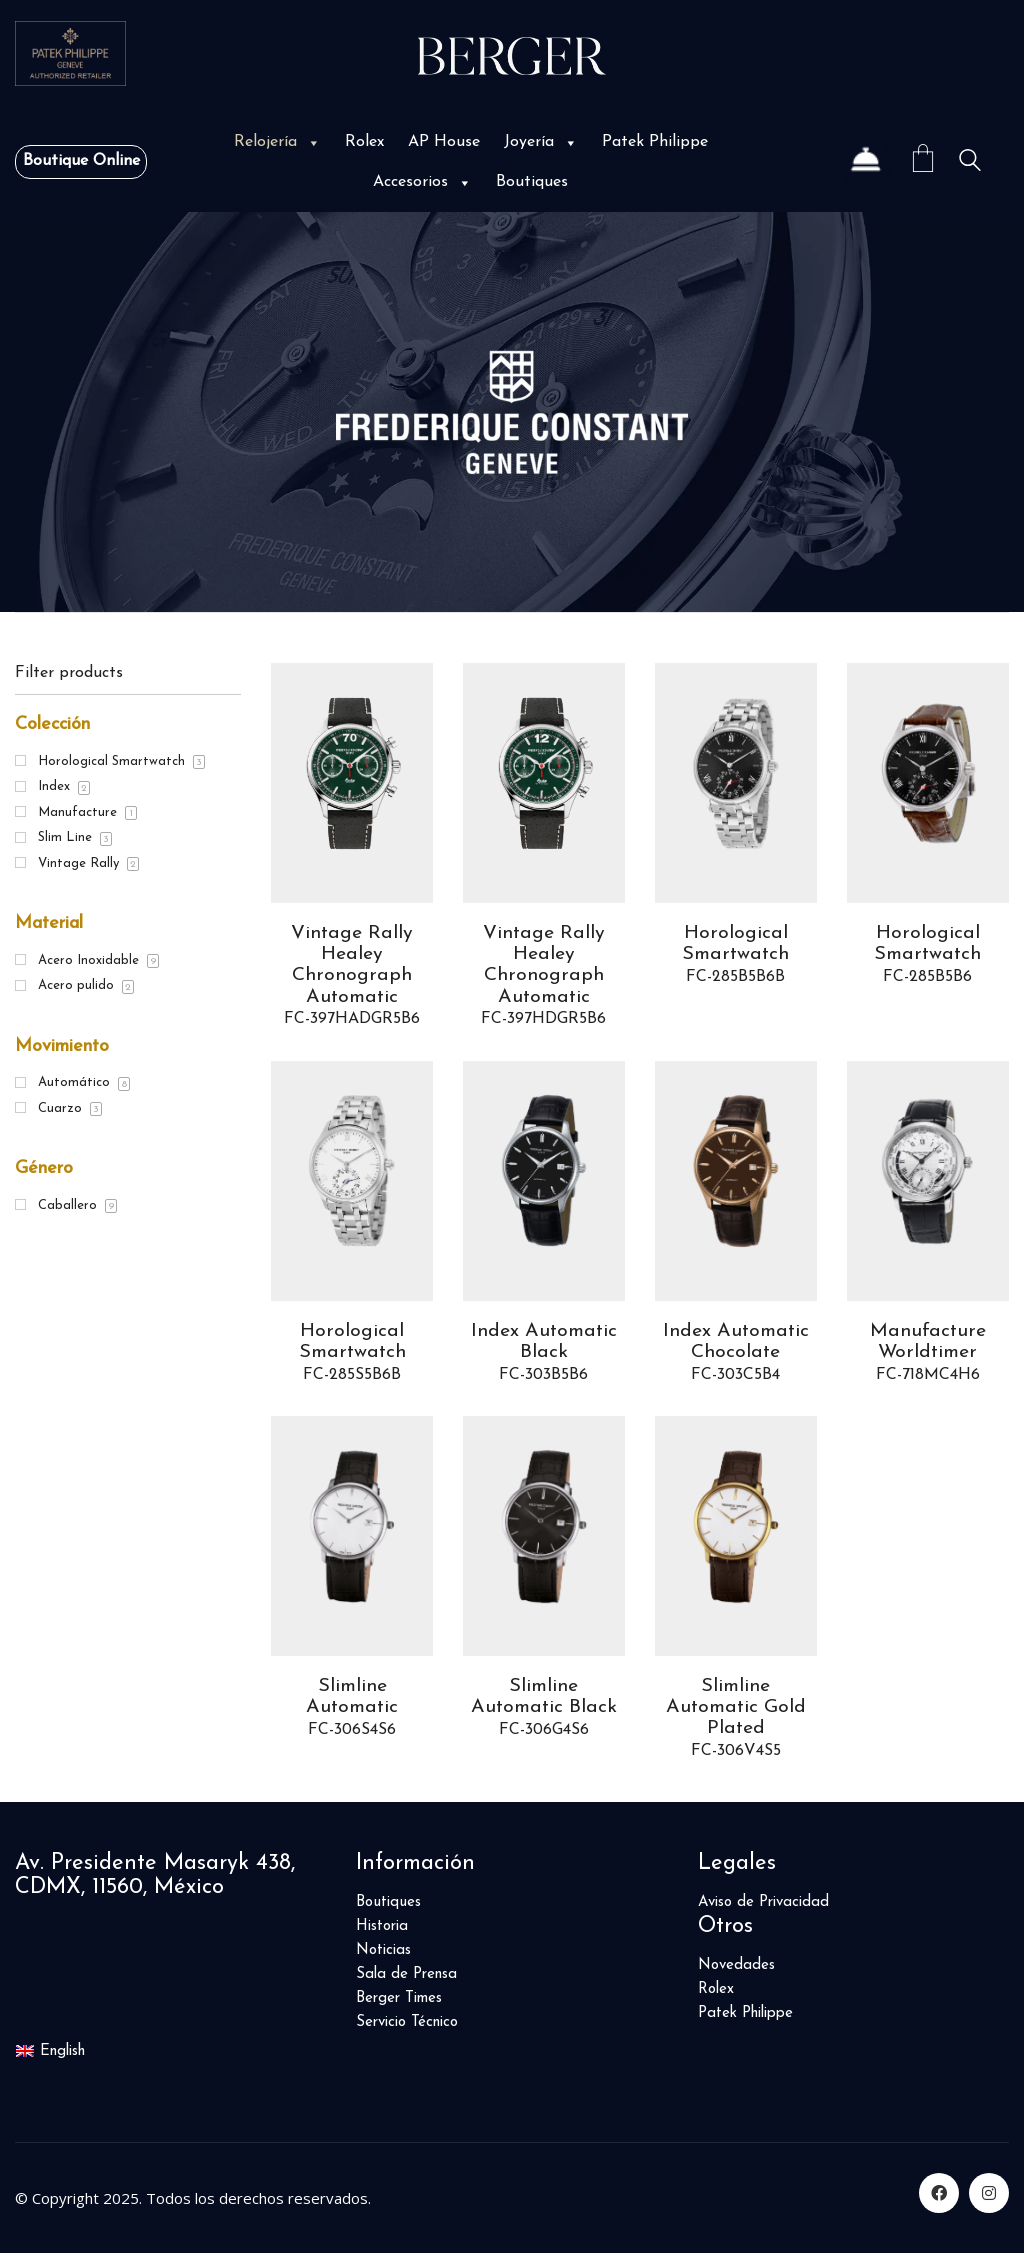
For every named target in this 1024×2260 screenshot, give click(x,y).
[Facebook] (939, 2200)
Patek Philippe (655, 142)
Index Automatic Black (544, 1346)
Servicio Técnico (407, 2030)
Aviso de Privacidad (763, 1910)
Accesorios (422, 182)
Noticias (383, 1958)
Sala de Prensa (406, 1982)
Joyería (541, 142)
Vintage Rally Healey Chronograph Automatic (352, 967)
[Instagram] (989, 2200)
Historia (382, 1934)
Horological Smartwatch (736, 945)
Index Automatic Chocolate (736, 1346)
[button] (312, 142)
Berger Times (399, 2006)
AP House (444, 142)
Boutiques (532, 182)
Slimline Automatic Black (544, 1703)
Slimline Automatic (352, 1703)
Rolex (364, 142)
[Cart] (923, 161)
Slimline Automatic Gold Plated (735, 1714)
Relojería (277, 142)
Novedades (736, 1973)
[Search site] (970, 163)
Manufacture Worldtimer (927, 1346)
